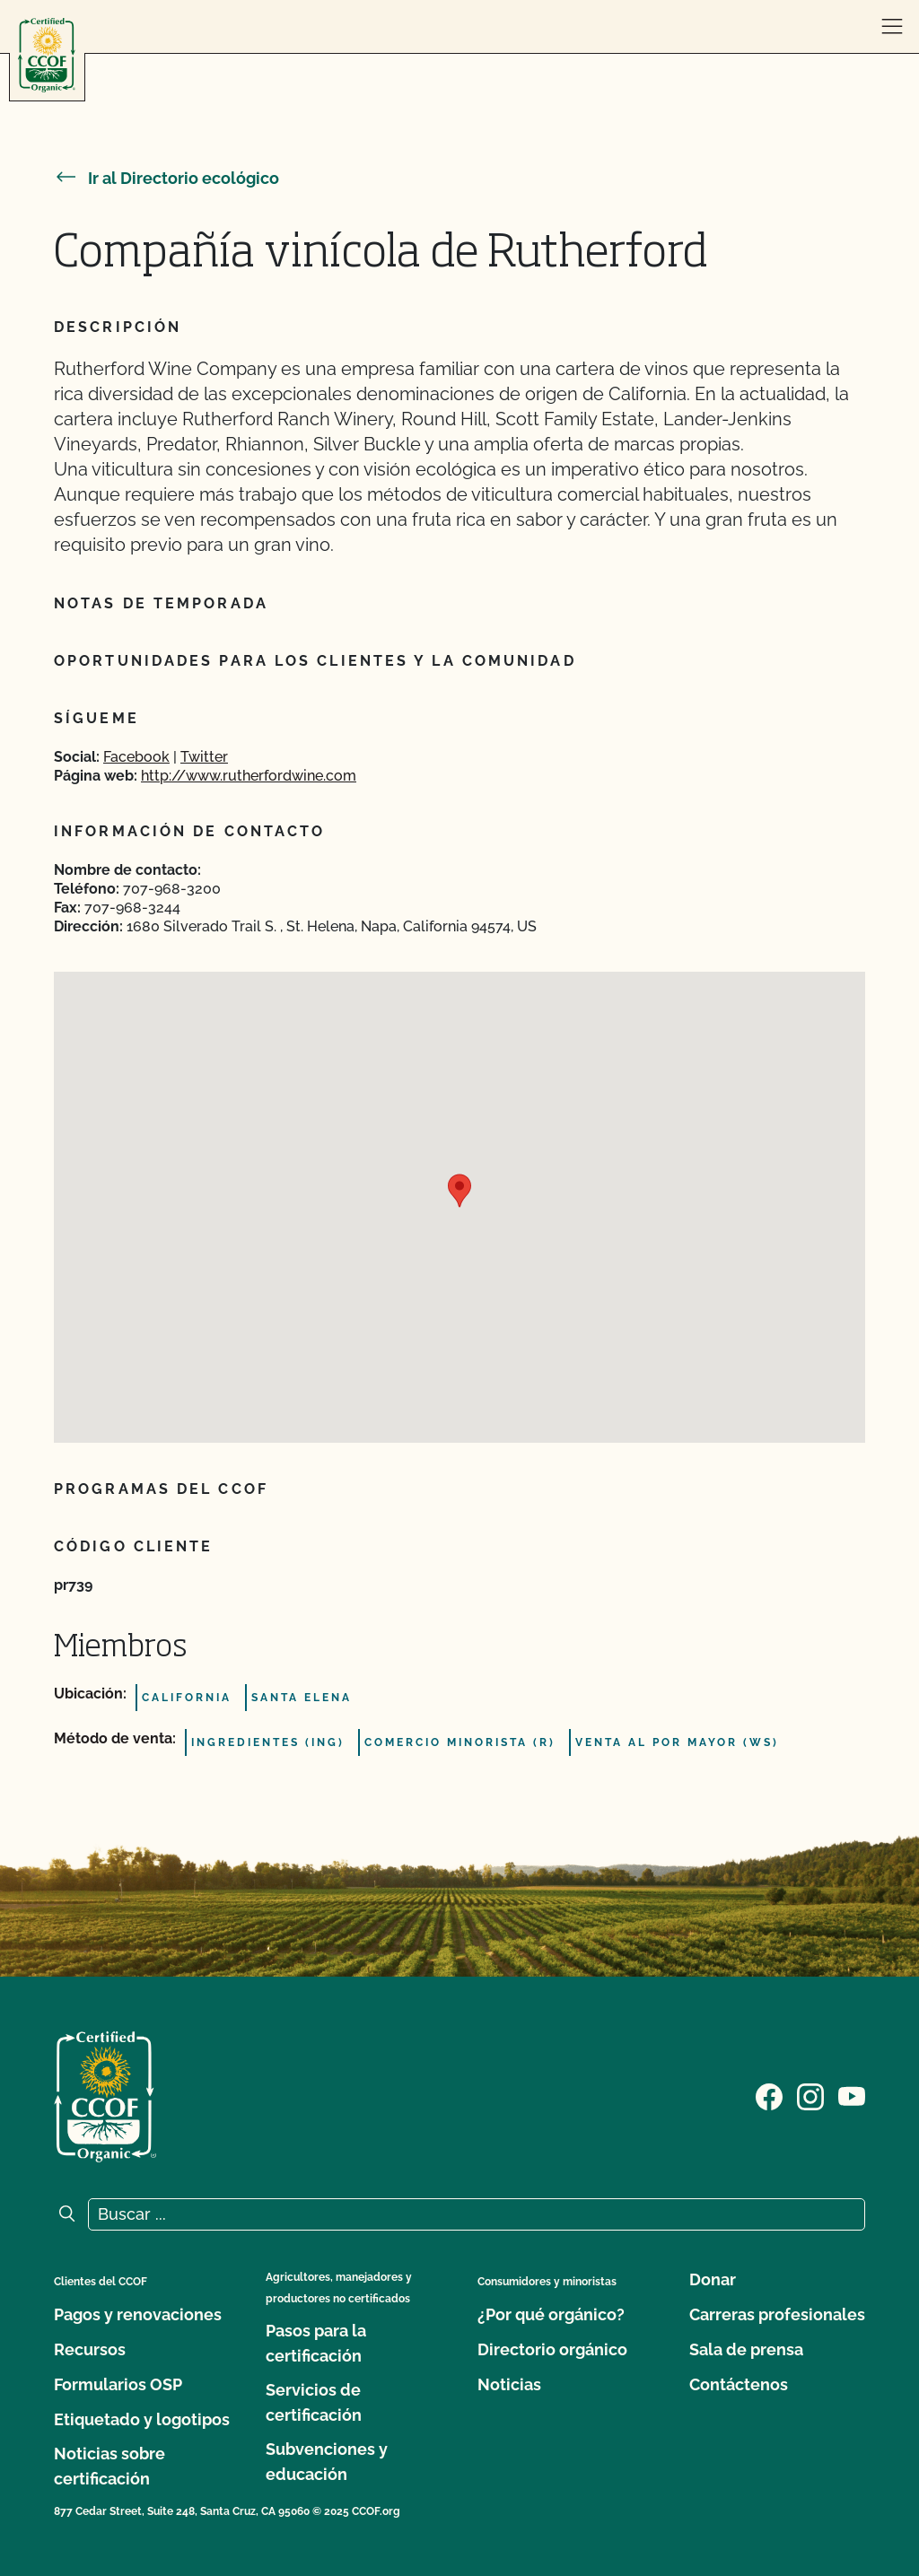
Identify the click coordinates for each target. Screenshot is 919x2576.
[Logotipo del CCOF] (46, 55)
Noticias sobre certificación (109, 2466)
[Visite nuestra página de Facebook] (769, 2095)
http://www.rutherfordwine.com (248, 775)
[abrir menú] (892, 27)
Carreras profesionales (777, 2314)
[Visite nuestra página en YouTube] (851, 2095)
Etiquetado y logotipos (142, 2419)
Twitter (204, 756)
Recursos (90, 2349)
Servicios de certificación (314, 2402)
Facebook (136, 756)
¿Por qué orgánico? (551, 2314)
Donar (712, 2279)
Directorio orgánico (552, 2349)
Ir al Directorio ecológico (166, 178)
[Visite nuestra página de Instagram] (810, 2095)
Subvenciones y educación (327, 2462)
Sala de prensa (746, 2349)
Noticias (509, 2384)
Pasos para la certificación (316, 2343)
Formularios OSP (118, 2384)
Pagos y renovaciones (138, 2314)
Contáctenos (738, 2384)
